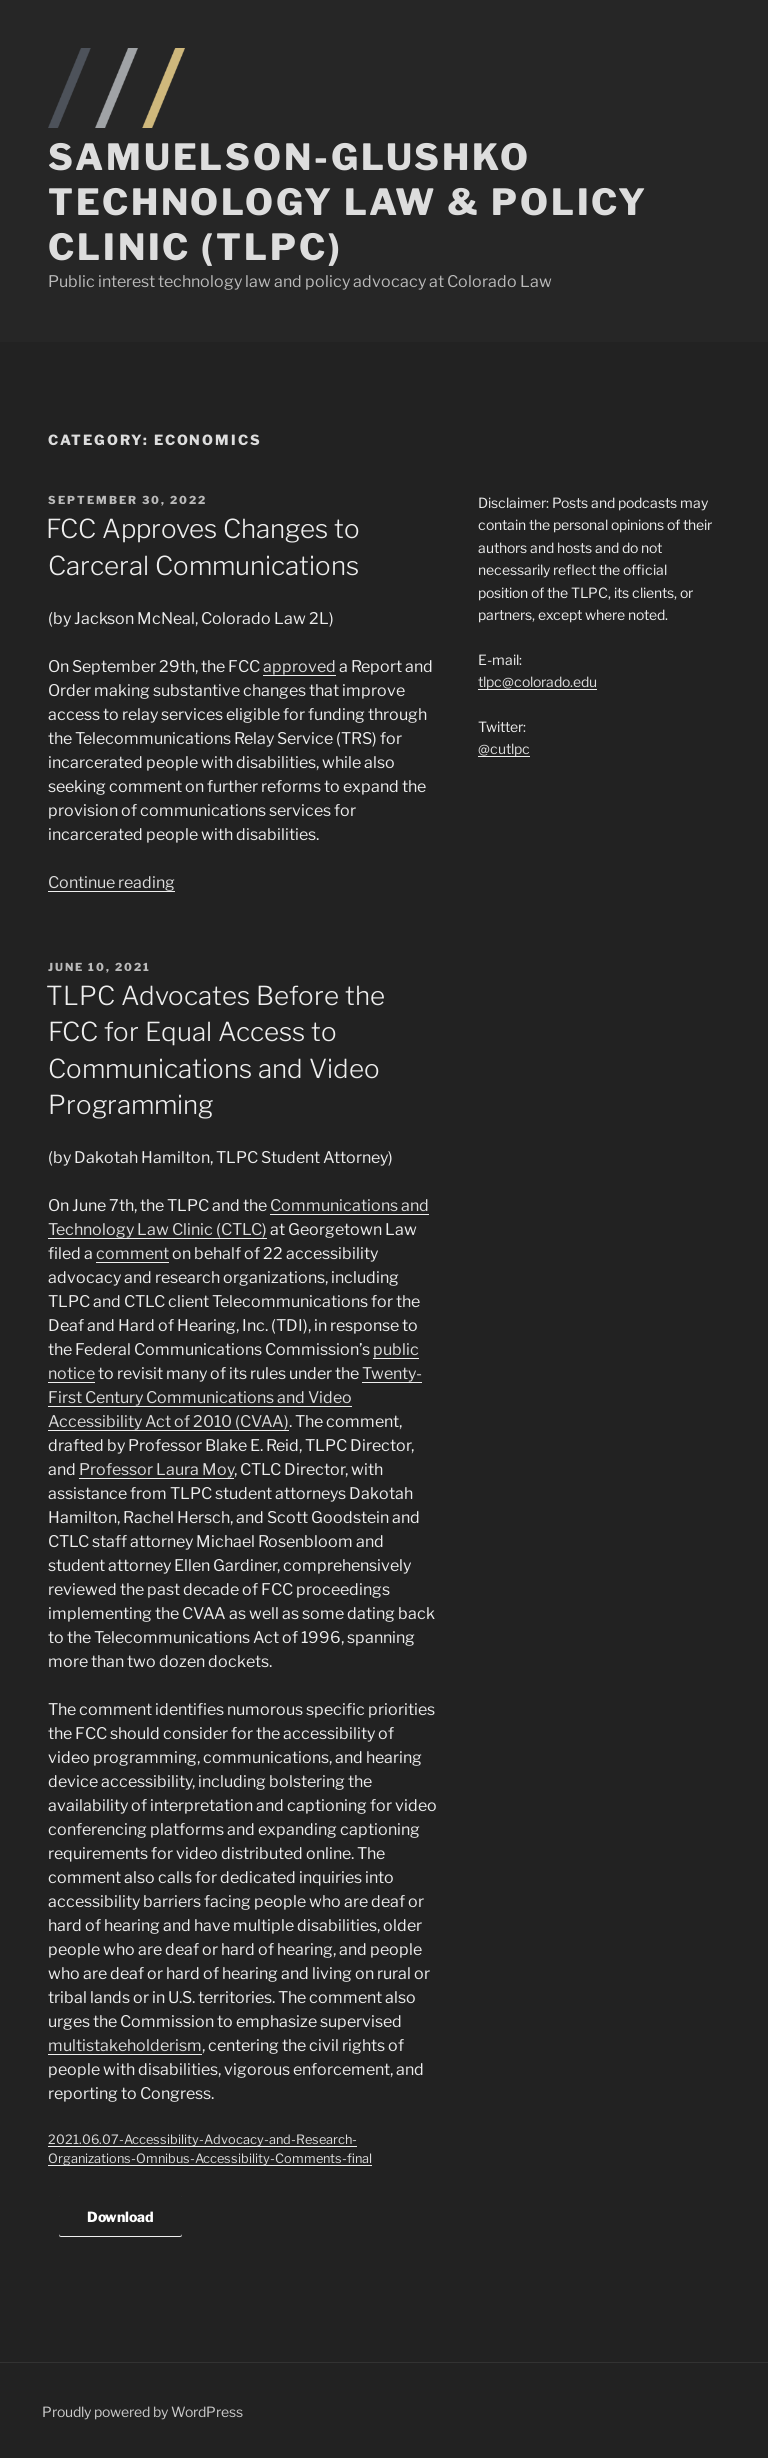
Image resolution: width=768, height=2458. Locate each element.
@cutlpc (504, 748)
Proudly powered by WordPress (142, 2411)
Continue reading (111, 882)
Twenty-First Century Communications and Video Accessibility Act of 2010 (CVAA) (235, 1397)
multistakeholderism (125, 2045)
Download (120, 2216)
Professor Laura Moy (156, 1469)
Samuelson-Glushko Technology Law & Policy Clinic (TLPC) (348, 202)
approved (299, 666)
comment (132, 1253)
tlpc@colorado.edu (537, 681)
